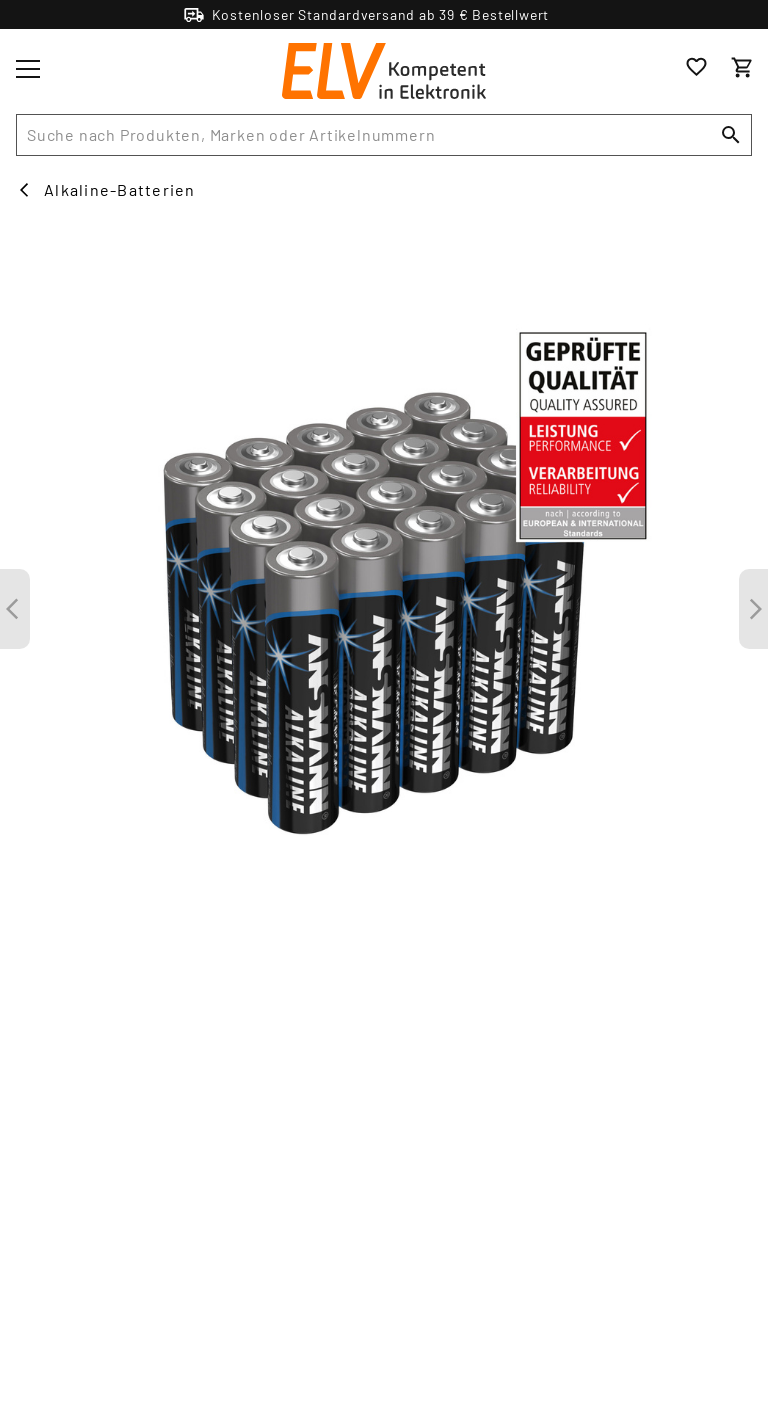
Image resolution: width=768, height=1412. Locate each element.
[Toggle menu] (28, 69)
